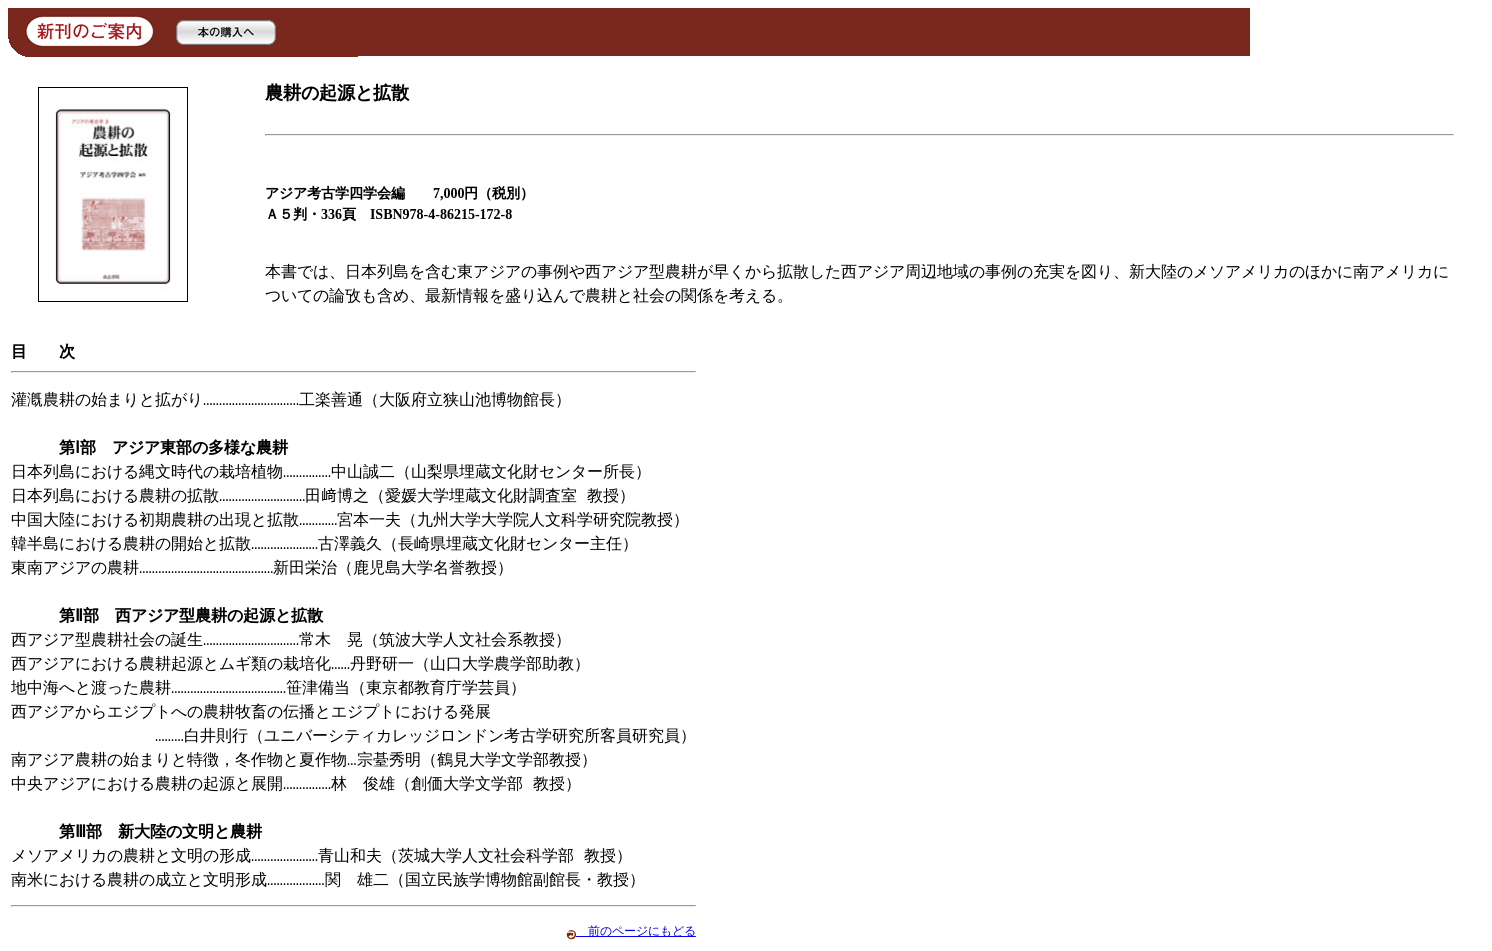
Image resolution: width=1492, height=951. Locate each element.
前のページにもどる (631, 931)
